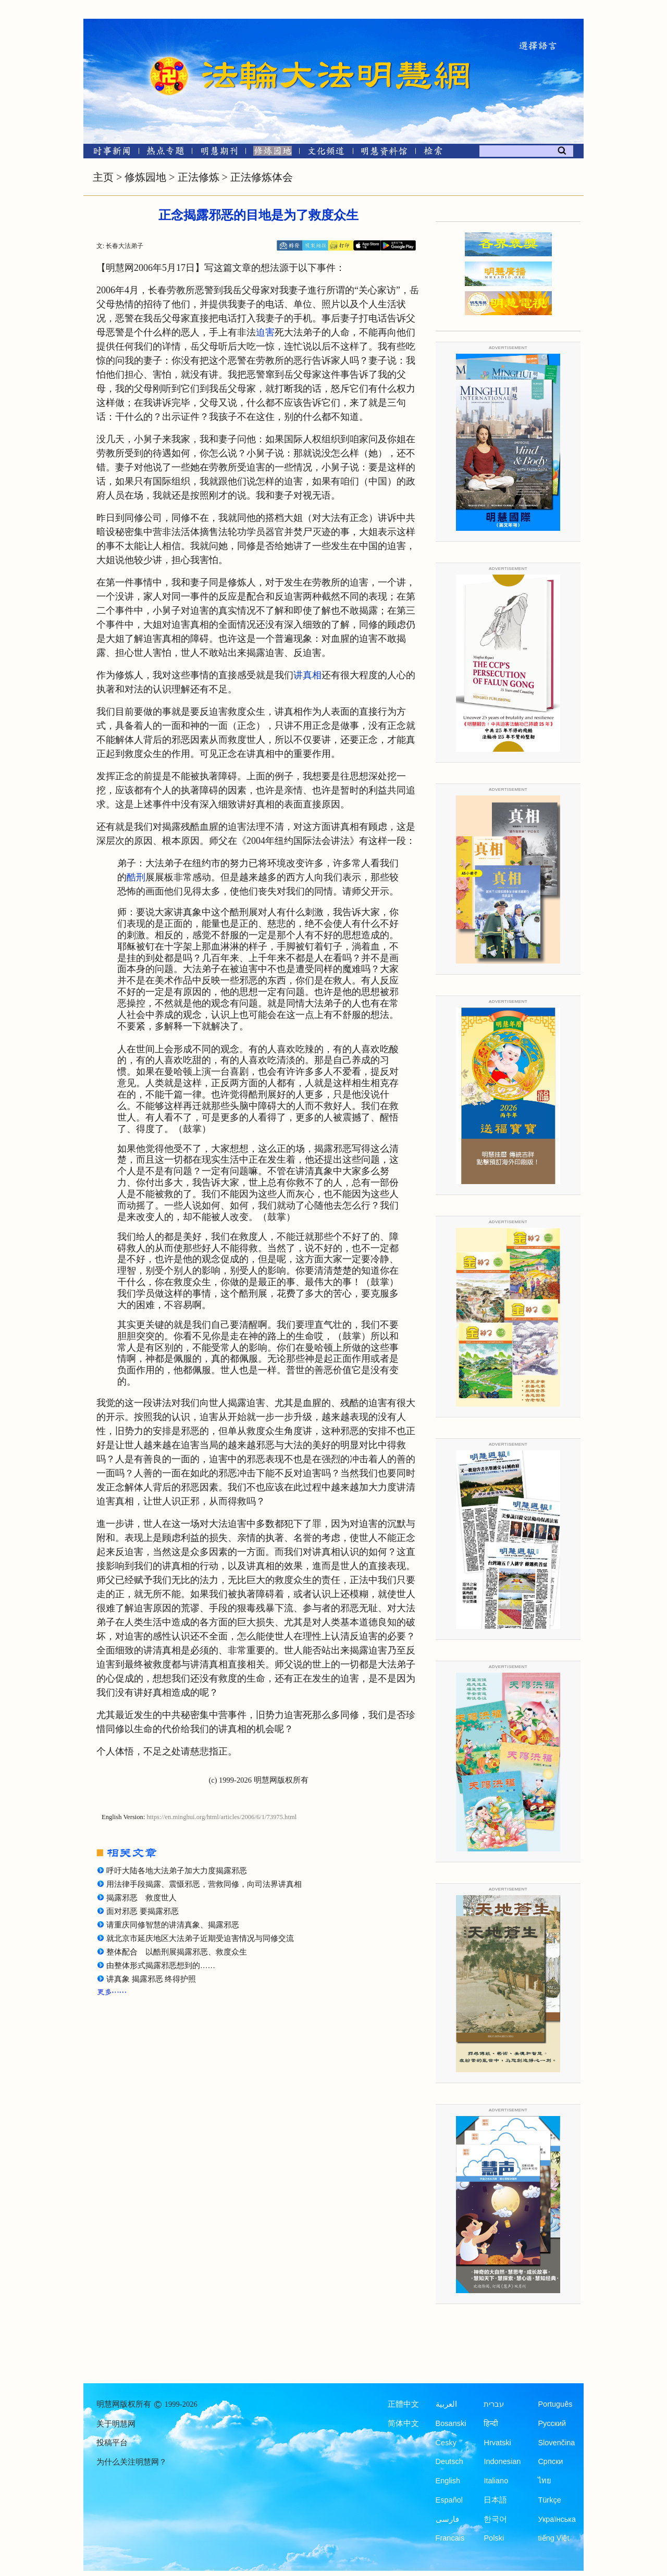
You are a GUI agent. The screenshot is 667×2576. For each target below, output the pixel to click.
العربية (446, 2404)
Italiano (496, 2481)
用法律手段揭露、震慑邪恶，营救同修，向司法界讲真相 (204, 1884)
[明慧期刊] (219, 152)
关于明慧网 (115, 2424)
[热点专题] (165, 152)
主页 (103, 177)
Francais (450, 2538)
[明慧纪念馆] (384, 152)
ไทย (544, 2481)
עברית (494, 2404)
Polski (494, 2538)
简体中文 (403, 2423)
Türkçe (549, 2500)
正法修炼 (198, 177)
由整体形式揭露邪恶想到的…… (160, 1965)
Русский (552, 2423)
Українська (557, 2519)
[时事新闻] (108, 152)
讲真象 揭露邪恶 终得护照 (151, 1979)
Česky (446, 2442)
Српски (550, 2461)
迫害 (265, 332)
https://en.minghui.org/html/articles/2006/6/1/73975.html (222, 1817)
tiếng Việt (553, 2538)
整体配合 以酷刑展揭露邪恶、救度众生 (176, 1952)
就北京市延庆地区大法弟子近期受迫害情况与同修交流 (200, 1938)
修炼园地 (145, 177)
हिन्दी (491, 2423)
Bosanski (451, 2423)
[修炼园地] (272, 152)
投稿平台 (112, 2442)
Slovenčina (556, 2442)
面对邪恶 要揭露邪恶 (142, 1911)
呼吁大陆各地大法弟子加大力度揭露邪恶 (176, 1870)
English (448, 2481)
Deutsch (449, 2461)
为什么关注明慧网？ (131, 2462)
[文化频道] (326, 152)
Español (449, 2500)
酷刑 (136, 877)
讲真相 (307, 675)
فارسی (447, 2519)
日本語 (495, 2500)
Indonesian (502, 2461)
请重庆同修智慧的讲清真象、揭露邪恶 (172, 1925)
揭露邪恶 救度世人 (141, 1898)
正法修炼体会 (261, 177)
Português (555, 2404)
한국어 (495, 2519)
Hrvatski (497, 2442)
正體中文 (403, 2404)
